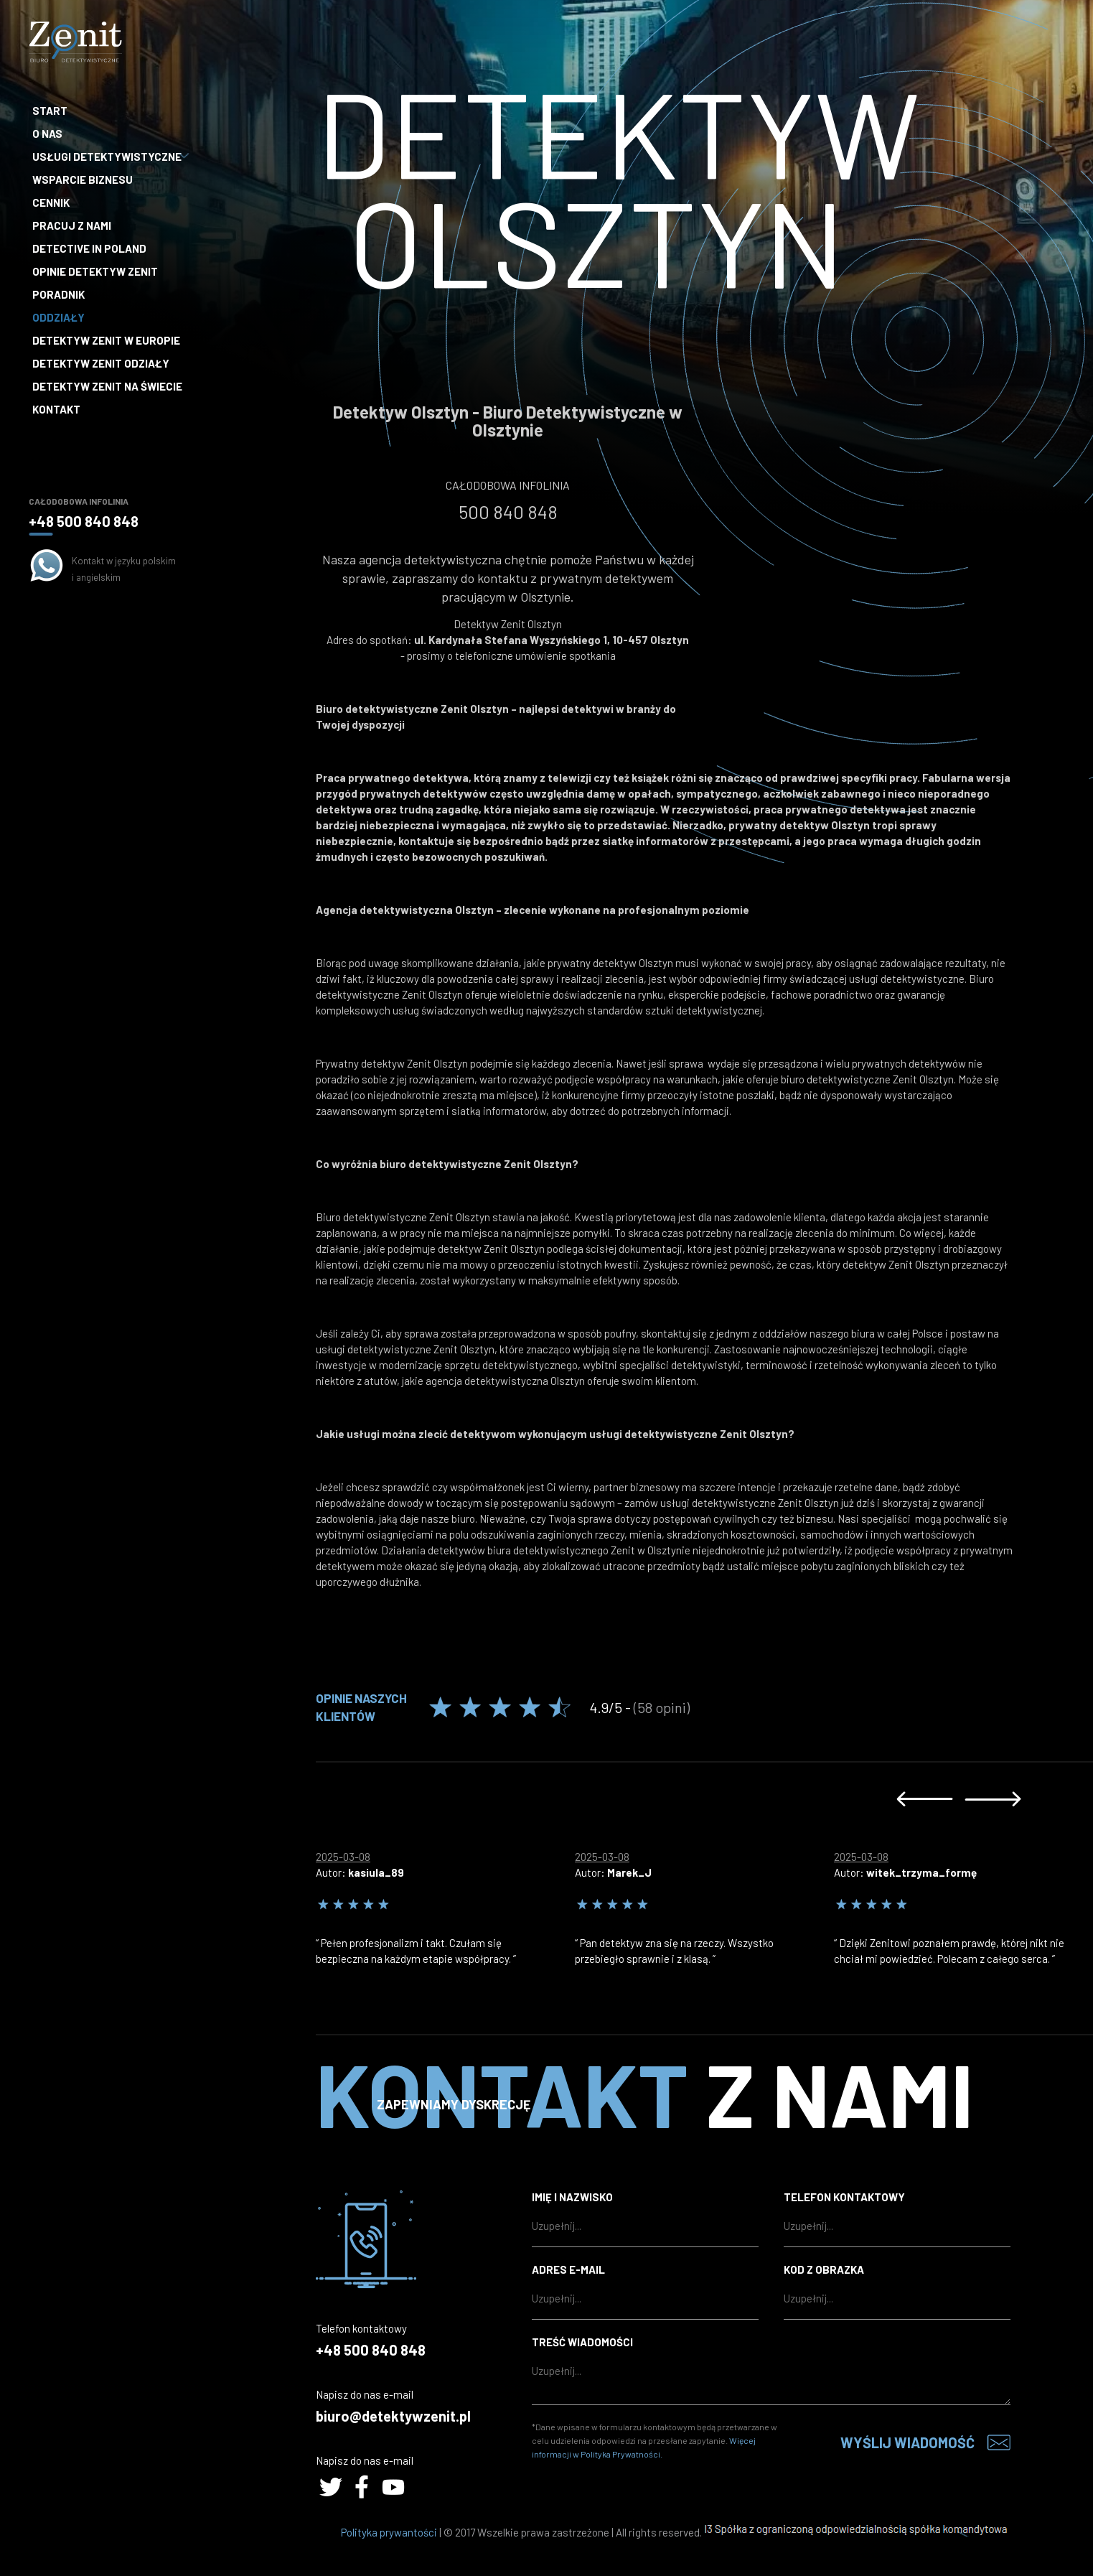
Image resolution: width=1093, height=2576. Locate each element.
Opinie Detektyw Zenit (95, 271)
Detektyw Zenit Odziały (100, 363)
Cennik (51, 202)
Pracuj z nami (71, 225)
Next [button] (993, 1798)
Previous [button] (924, 1798)
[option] (445, 1904)
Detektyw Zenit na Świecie (107, 386)
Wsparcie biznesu (82, 179)
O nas (47, 133)
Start (49, 110)
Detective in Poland (89, 248)
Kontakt (56, 409)
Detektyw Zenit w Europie (106, 340)
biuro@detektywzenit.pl (393, 2416)
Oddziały (58, 317)
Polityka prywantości (389, 2532)
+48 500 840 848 (84, 521)
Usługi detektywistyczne (108, 156)
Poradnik (58, 294)
